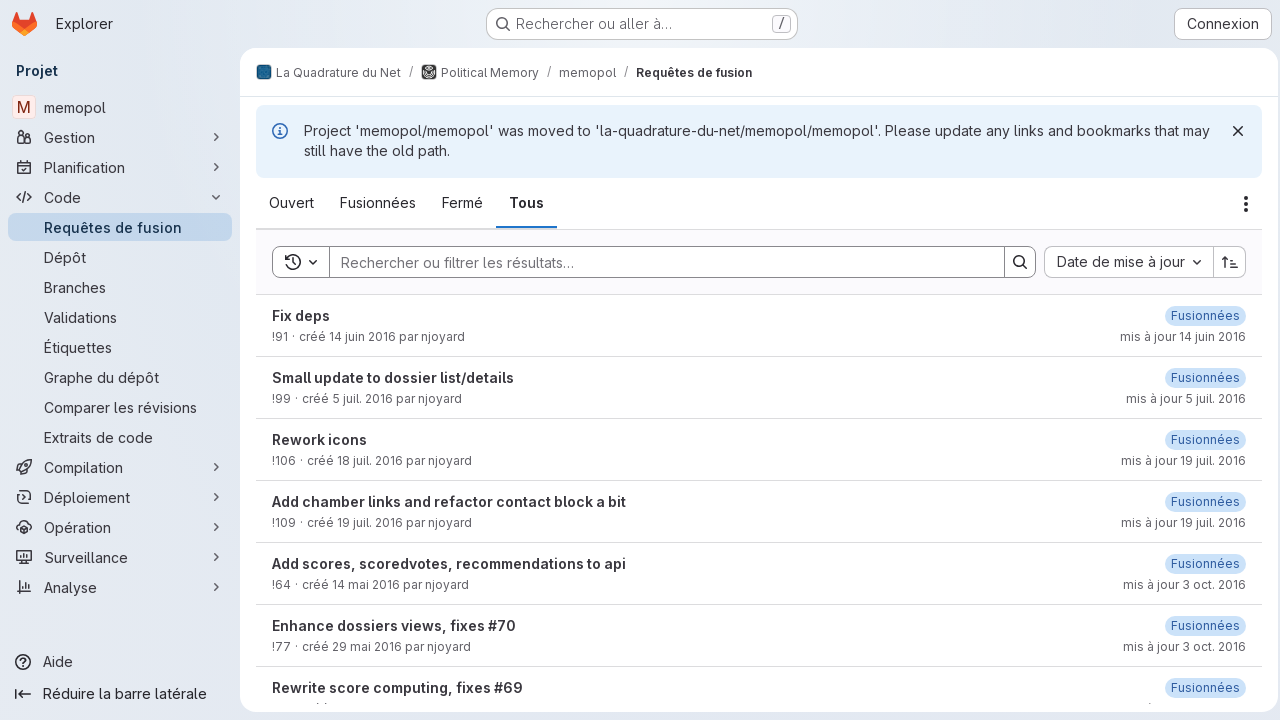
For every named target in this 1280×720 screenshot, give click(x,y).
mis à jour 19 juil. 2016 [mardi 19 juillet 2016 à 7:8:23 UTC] (1177, 522)
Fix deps (301, 315)
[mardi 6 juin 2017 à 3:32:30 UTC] (1199, 439)
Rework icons (319, 439)
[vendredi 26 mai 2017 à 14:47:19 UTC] (1199, 315)
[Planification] (120, 167)
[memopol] (120, 107)
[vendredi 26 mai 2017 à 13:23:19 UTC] (1199, 687)
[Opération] (120, 527)
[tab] (291, 203)
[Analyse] (120, 587)
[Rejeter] (1232, 131)
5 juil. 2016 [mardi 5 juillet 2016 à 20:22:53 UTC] (362, 398)
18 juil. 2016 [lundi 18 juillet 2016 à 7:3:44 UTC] (370, 460)
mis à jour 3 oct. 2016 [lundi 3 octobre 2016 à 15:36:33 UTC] (1178, 646)
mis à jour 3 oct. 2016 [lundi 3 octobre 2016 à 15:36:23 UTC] (1178, 584)
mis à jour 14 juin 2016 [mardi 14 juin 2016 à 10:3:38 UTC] (1177, 336)
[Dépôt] (120, 257)
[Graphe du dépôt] (120, 377)
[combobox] (1122, 262)
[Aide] (120, 662)
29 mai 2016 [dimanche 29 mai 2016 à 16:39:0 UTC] (367, 646)
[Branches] (120, 287)
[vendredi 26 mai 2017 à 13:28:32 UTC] (1199, 501)
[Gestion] (120, 137)
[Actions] (1240, 204)
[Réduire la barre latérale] (120, 694)
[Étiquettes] (120, 347)
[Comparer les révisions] (120, 407)
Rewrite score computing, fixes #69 (397, 687)
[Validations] (120, 317)
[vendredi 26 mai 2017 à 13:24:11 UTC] (1199, 563)
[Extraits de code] (120, 437)
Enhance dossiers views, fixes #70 (394, 625)
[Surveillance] (120, 557)
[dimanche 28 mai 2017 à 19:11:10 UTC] (1199, 625)
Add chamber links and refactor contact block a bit (449, 501)
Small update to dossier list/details (393, 377)
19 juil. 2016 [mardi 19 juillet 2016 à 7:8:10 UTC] (370, 522)
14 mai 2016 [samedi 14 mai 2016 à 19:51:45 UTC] (366, 584)
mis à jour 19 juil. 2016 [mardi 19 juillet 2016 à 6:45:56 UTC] (1177, 460)
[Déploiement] (120, 497)
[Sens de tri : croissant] (1224, 262)
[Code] (120, 197)
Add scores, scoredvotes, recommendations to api (449, 563)
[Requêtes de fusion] (120, 227)
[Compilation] (120, 467)
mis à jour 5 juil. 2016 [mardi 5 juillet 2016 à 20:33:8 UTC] (1180, 398)
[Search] (654, 262)
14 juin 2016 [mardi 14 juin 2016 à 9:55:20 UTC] (362, 336)
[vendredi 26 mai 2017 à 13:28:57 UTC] (1199, 377)
